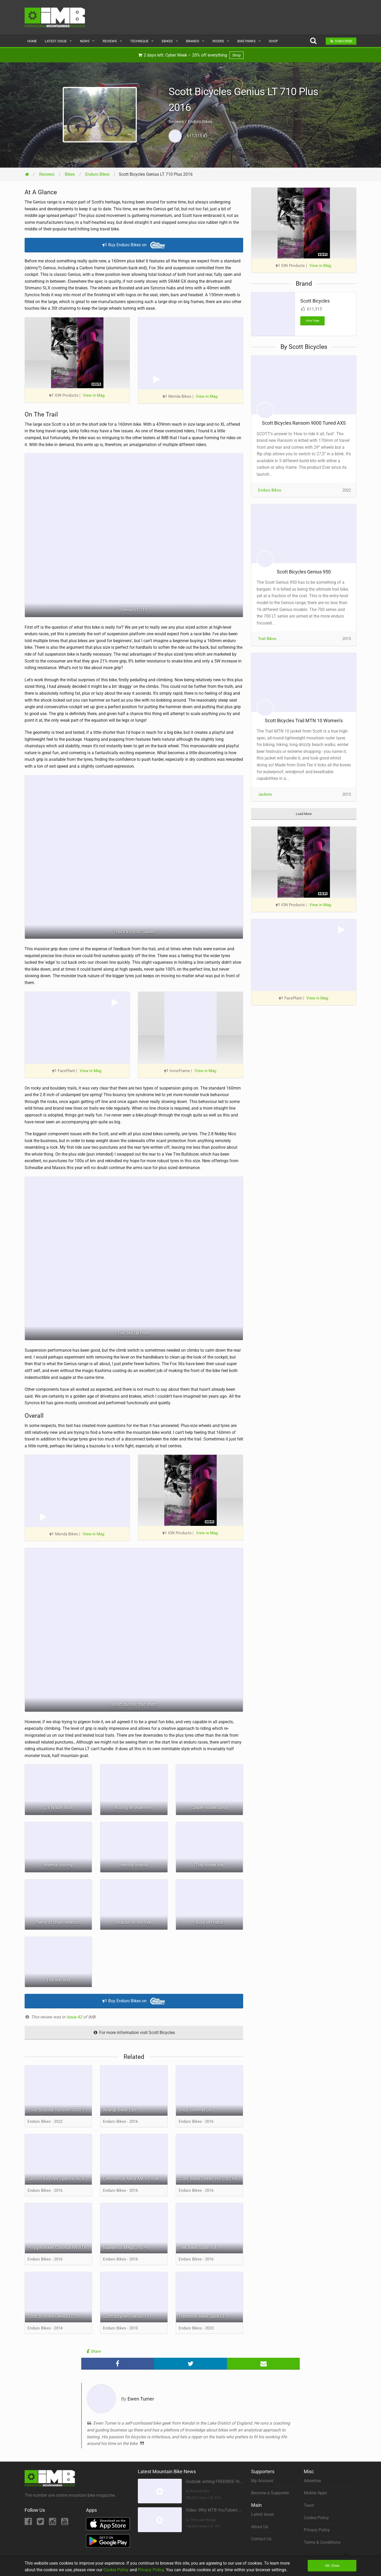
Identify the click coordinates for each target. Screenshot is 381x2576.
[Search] (313, 41)
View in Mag (94, 395)
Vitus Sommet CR (195, 2109)
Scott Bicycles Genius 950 (304, 571)
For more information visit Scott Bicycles (134, 2032)
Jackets (265, 794)
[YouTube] (64, 2523)
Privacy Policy (317, 2529)
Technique (139, 41)
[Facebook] (29, 2523)
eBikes (167, 41)
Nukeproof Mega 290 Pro (126, 2247)
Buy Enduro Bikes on (134, 245)
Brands (192, 41)
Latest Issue (56, 41)
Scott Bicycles (315, 301)
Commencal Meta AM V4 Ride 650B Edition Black (135, 2178)
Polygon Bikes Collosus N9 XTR (57, 2247)
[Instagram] (53, 2523)
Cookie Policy (316, 2517)
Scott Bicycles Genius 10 (126, 2316)
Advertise (312, 2480)
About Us (259, 2526)
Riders (218, 41)
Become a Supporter (270, 2492)
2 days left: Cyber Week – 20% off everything (190, 55)
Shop (273, 41)
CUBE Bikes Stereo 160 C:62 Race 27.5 (211, 2178)
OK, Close (332, 2566)
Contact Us (261, 2538)
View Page (312, 320)
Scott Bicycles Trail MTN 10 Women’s (304, 720)
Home (32, 41)
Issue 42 (74, 2016)
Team (309, 2505)
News (84, 41)
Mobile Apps (315, 2492)
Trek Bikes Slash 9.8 (197, 2247)
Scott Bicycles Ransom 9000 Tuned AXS (60, 2109)
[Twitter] (41, 2523)
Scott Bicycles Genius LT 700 (54, 2316)
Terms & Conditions (322, 2542)
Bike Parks (246, 41)
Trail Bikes (267, 638)
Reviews (110, 41)
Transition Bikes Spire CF (202, 2316)
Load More (304, 814)
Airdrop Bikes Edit (119, 2109)
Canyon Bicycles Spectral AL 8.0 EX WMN (60, 2178)
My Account (262, 2480)
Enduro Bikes (269, 490)
